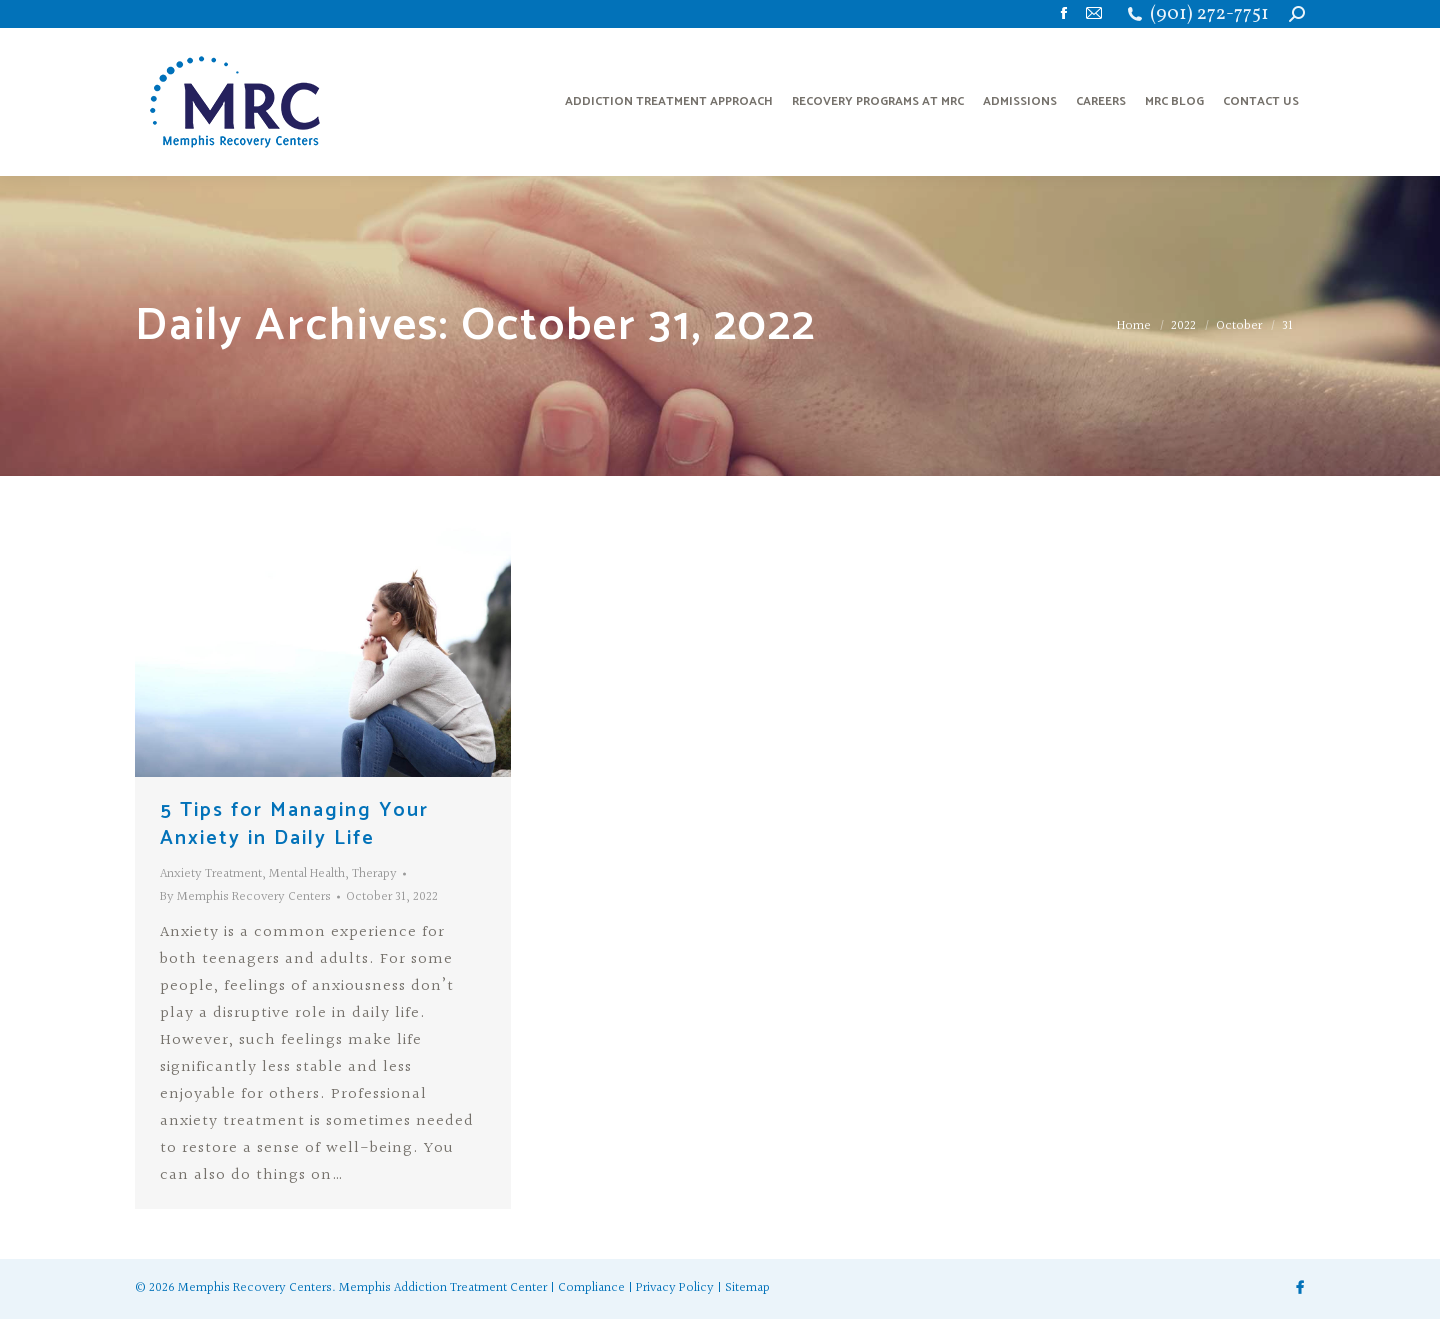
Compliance (591, 1288)
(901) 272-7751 (1209, 14)
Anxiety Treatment (211, 874)
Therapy (374, 874)
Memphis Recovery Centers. (257, 1288)
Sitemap (747, 1288)
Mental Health (307, 874)
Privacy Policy (675, 1288)
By (245, 897)
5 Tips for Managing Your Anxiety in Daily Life (294, 824)
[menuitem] (669, 102)
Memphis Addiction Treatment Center (443, 1288)
